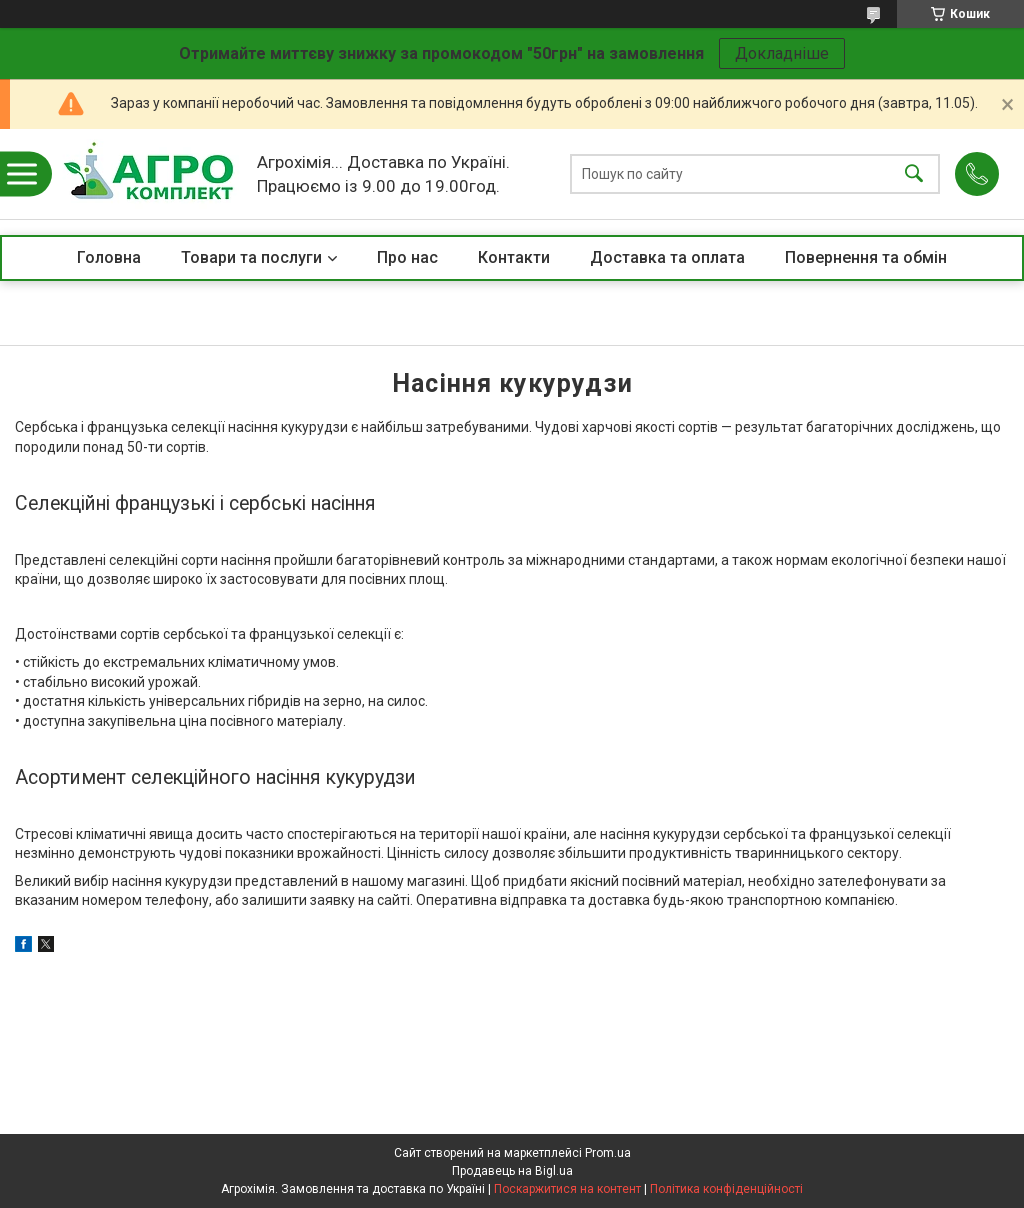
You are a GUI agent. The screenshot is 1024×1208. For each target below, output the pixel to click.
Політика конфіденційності (726, 1189)
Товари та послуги (251, 257)
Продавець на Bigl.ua (512, 1171)
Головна (109, 257)
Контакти (514, 257)
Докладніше (782, 53)
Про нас (407, 257)
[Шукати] (914, 174)
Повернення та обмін (866, 257)
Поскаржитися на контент (567, 1189)
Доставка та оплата (667, 257)
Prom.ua (608, 1153)
